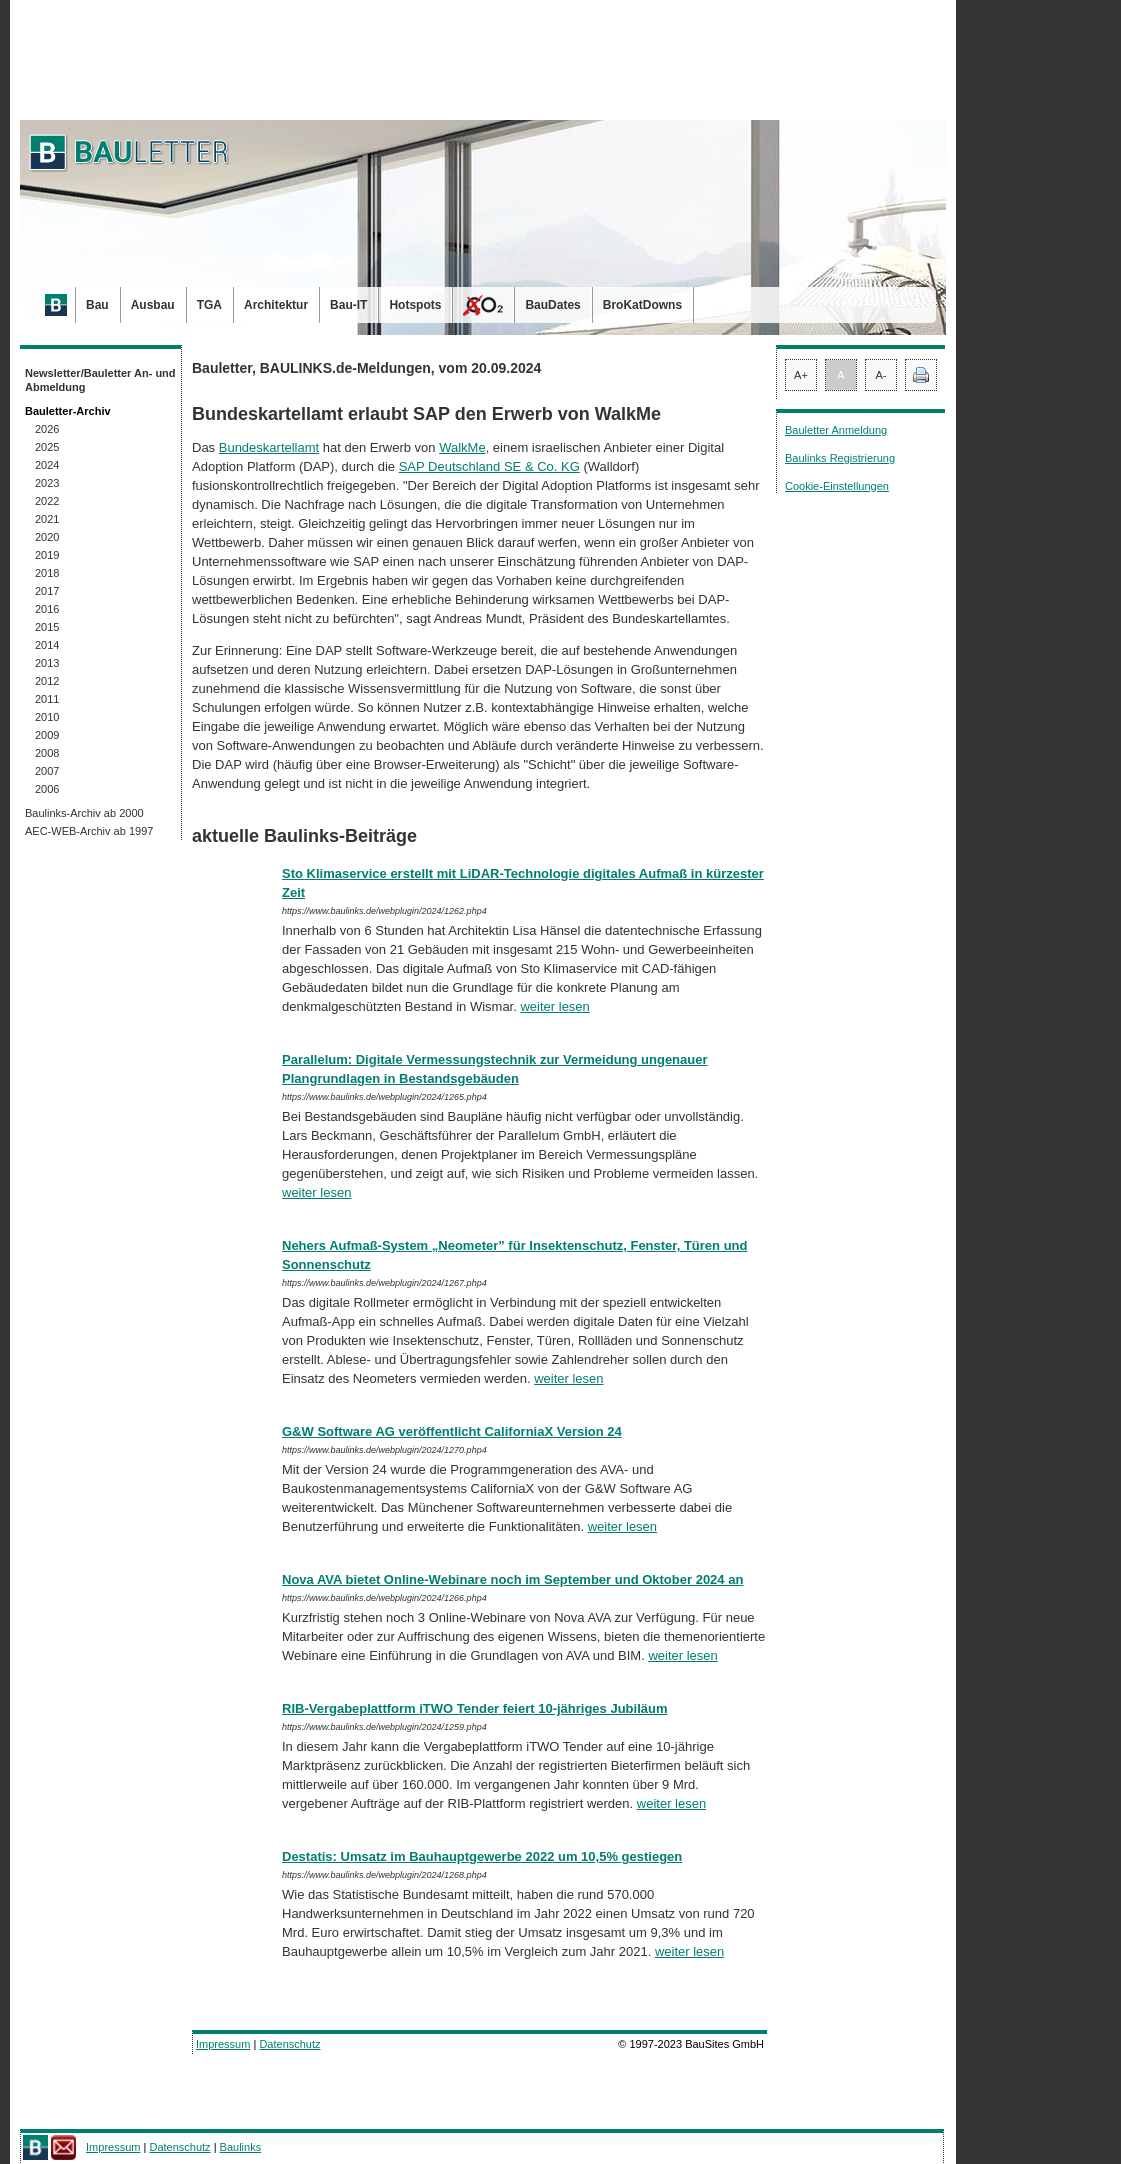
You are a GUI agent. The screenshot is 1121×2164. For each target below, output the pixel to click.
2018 (47, 573)
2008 (47, 753)
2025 (47, 447)
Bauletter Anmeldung (836, 430)
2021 (47, 519)
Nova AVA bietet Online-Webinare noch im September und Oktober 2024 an (512, 1579)
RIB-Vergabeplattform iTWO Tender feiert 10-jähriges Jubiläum (475, 1708)
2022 (47, 501)
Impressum (223, 2044)
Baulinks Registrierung (840, 458)
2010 (47, 717)
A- (881, 375)
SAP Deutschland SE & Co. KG (489, 466)
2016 (47, 609)
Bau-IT (348, 305)
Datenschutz (289, 2044)
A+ (801, 375)
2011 (47, 699)
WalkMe (462, 447)
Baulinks (241, 2147)
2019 (47, 555)
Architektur (276, 305)
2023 (47, 483)
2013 (47, 663)
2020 (47, 537)
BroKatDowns (642, 305)
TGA (209, 305)
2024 (47, 465)
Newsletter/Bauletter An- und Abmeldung (100, 380)
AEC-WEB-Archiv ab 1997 (89, 831)
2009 (47, 735)
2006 (47, 789)
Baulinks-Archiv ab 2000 (84, 813)
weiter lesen (554, 1006)
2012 (47, 681)
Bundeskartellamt (269, 447)
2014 (47, 645)
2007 (47, 771)
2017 (47, 591)
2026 (47, 429)
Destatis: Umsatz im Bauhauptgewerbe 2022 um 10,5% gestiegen (482, 1856)
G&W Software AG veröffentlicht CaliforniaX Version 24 (452, 1431)
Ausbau (153, 305)
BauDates (552, 305)
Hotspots (415, 305)
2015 (47, 627)
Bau (97, 305)
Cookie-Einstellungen (837, 486)
